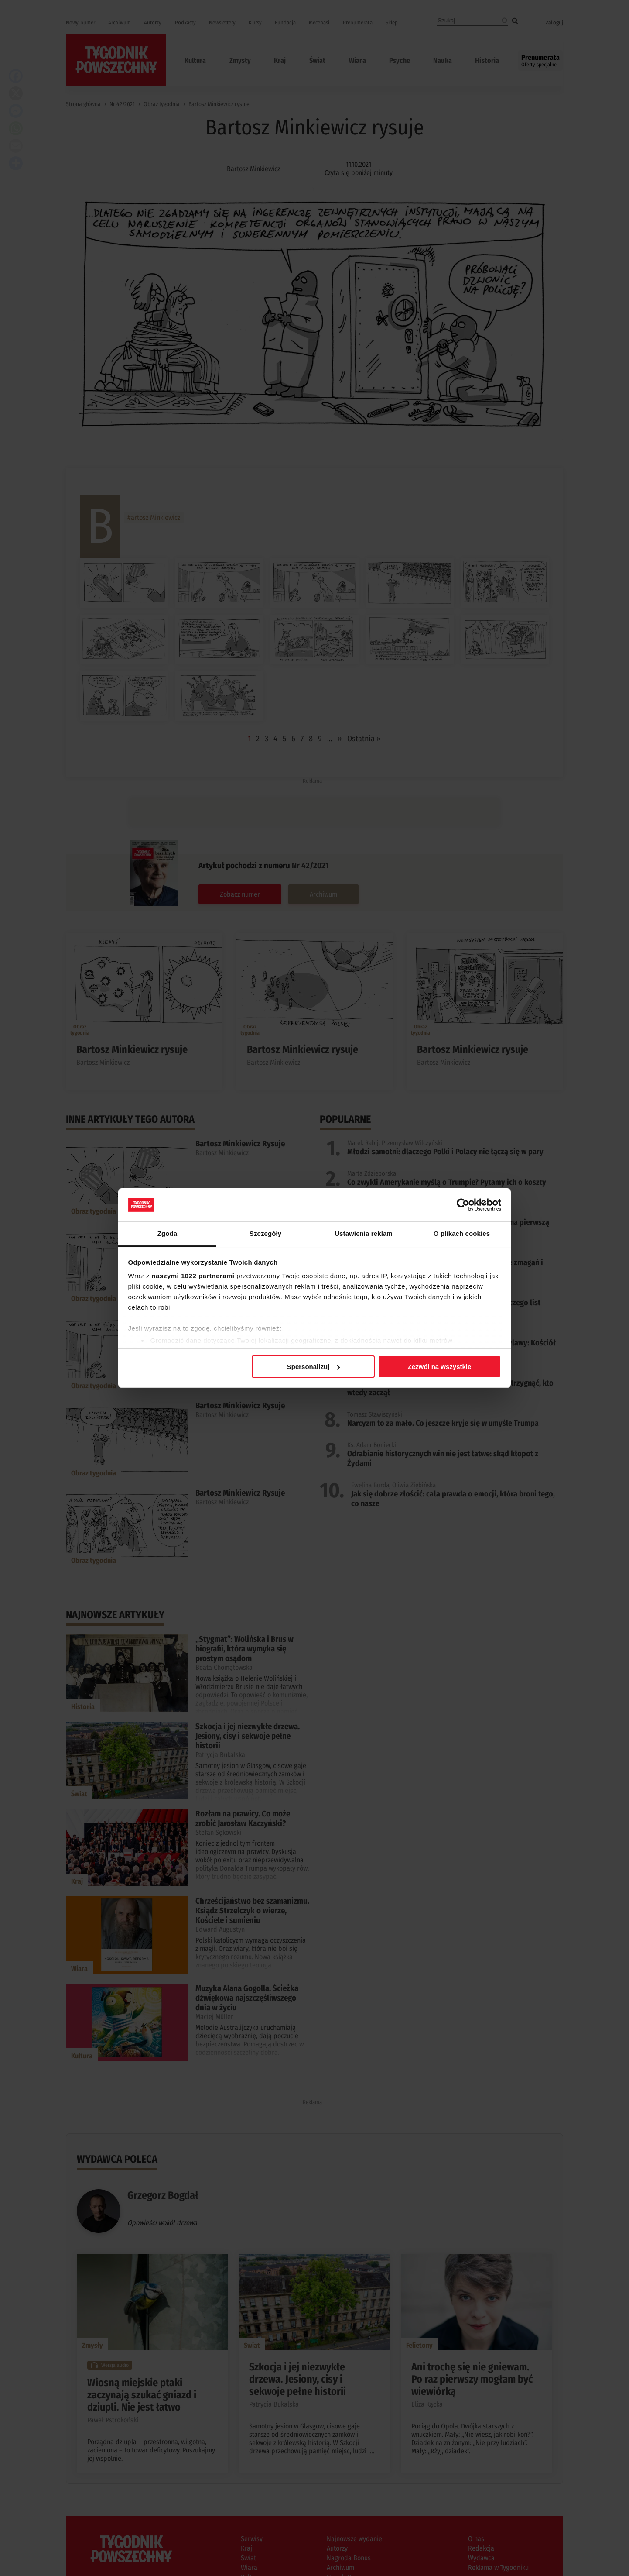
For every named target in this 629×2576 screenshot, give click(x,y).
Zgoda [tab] (167, 1233)
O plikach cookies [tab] (462, 1233)
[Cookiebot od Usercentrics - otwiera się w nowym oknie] (463, 1204)
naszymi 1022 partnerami (193, 1275)
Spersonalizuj (313, 1366)
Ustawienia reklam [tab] (364, 1233)
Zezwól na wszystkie (439, 1366)
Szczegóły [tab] (265, 1233)
